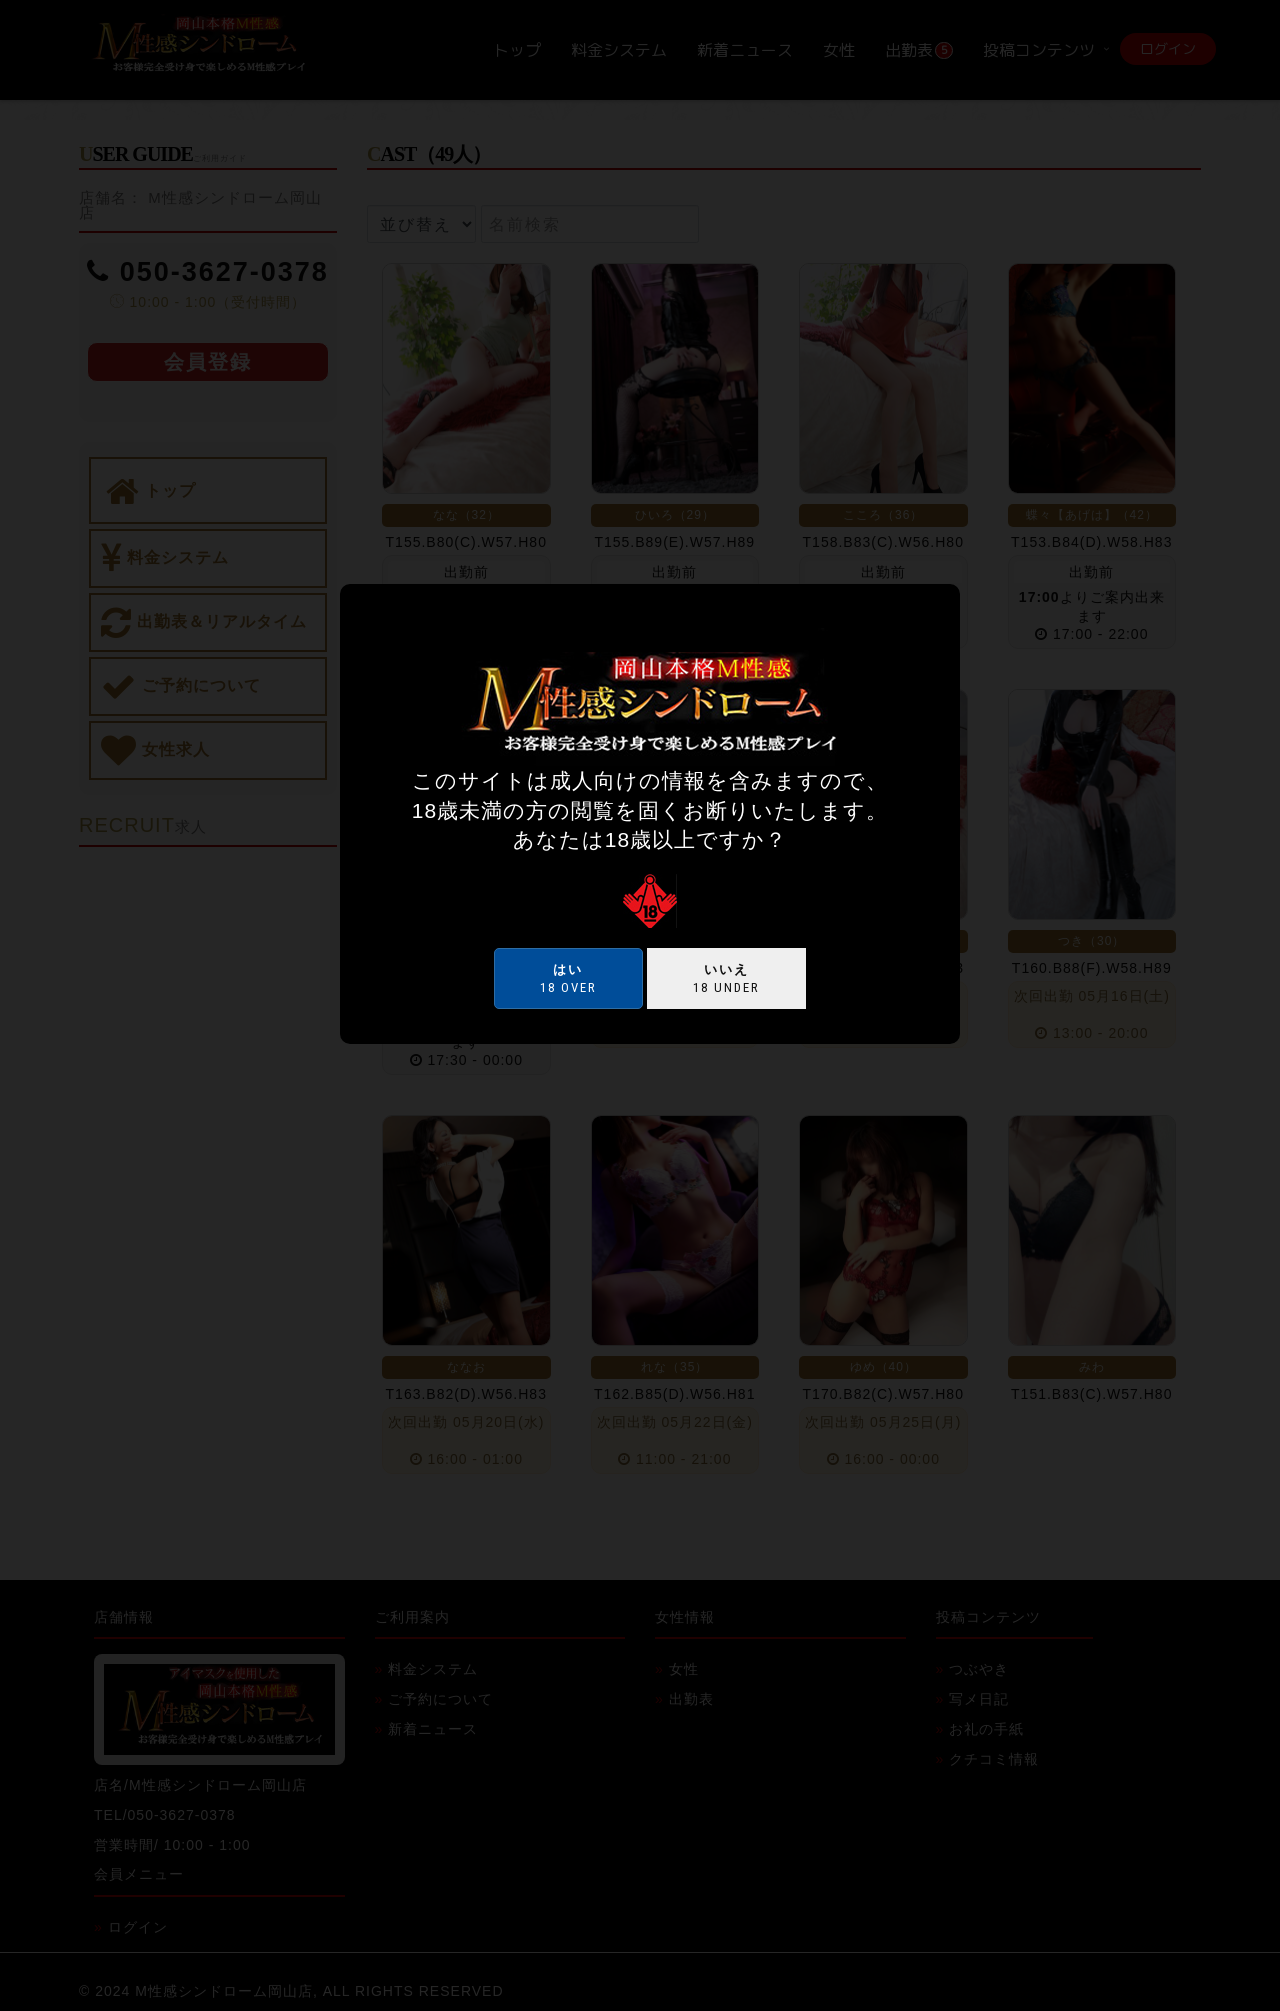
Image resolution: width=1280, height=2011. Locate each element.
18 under (726, 978)
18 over (568, 978)
